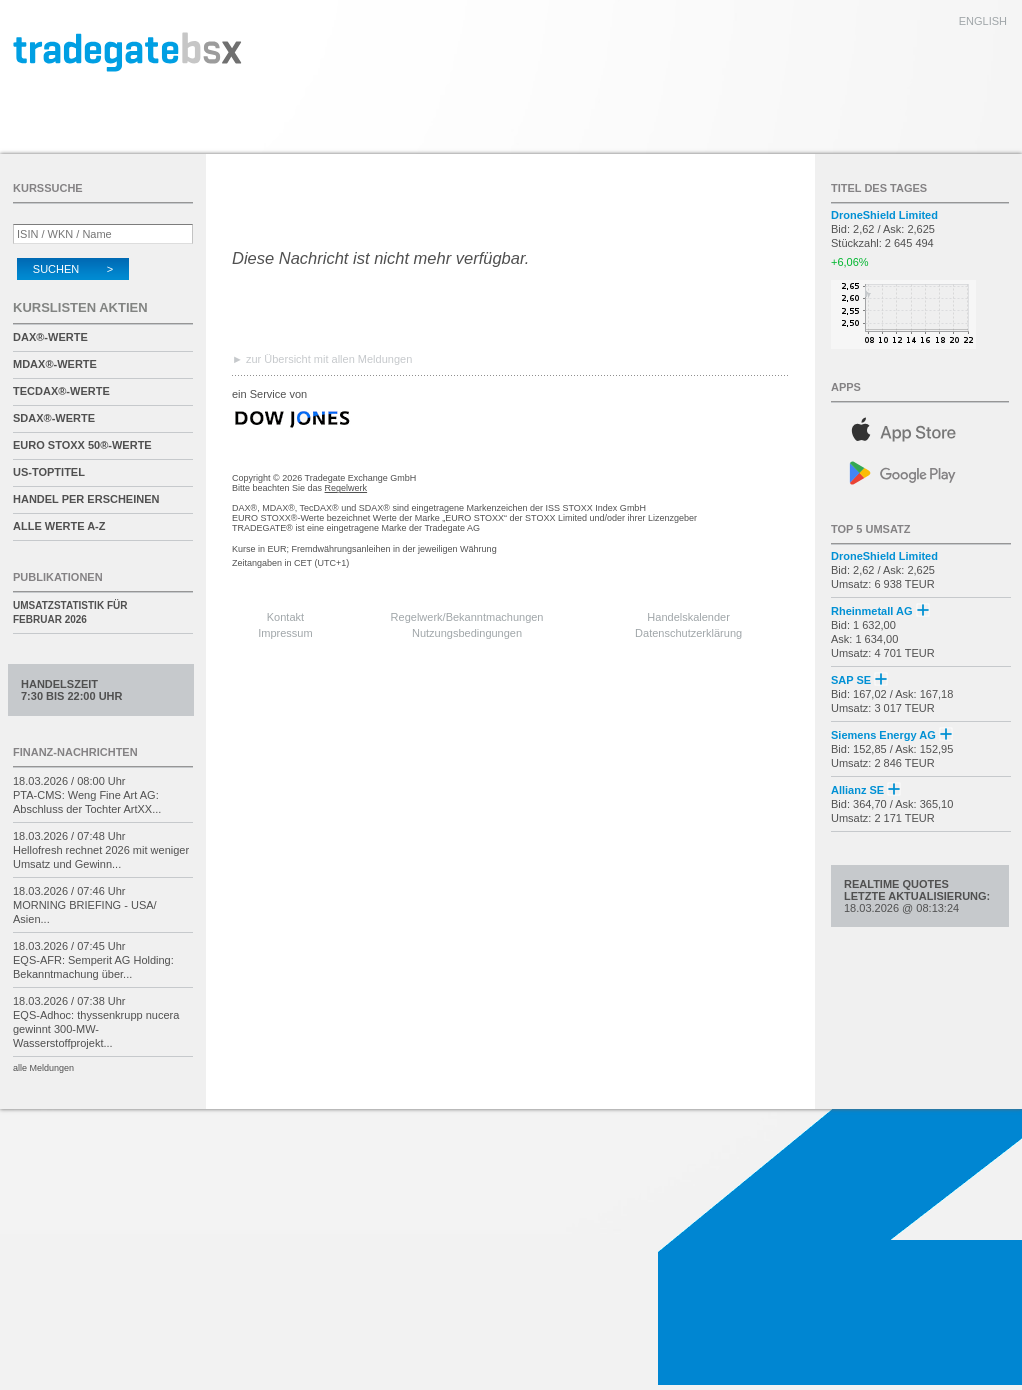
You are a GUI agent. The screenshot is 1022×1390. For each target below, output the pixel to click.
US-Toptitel (49, 472)
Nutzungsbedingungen (467, 633)
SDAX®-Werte (54, 418)
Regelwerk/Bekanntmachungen (467, 617)
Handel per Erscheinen (86, 499)
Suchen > (73, 269)
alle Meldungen (43, 1068)
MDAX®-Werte (55, 364)
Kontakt (285, 617)
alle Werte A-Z (59, 526)
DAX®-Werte (50, 337)
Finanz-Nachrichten (75, 752)
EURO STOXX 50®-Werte (82, 445)
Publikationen (58, 577)
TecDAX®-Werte (61, 391)
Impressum (285, 633)
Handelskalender (688, 617)
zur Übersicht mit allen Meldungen (329, 359)
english (983, 21)
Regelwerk (346, 488)
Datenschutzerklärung (688, 633)
